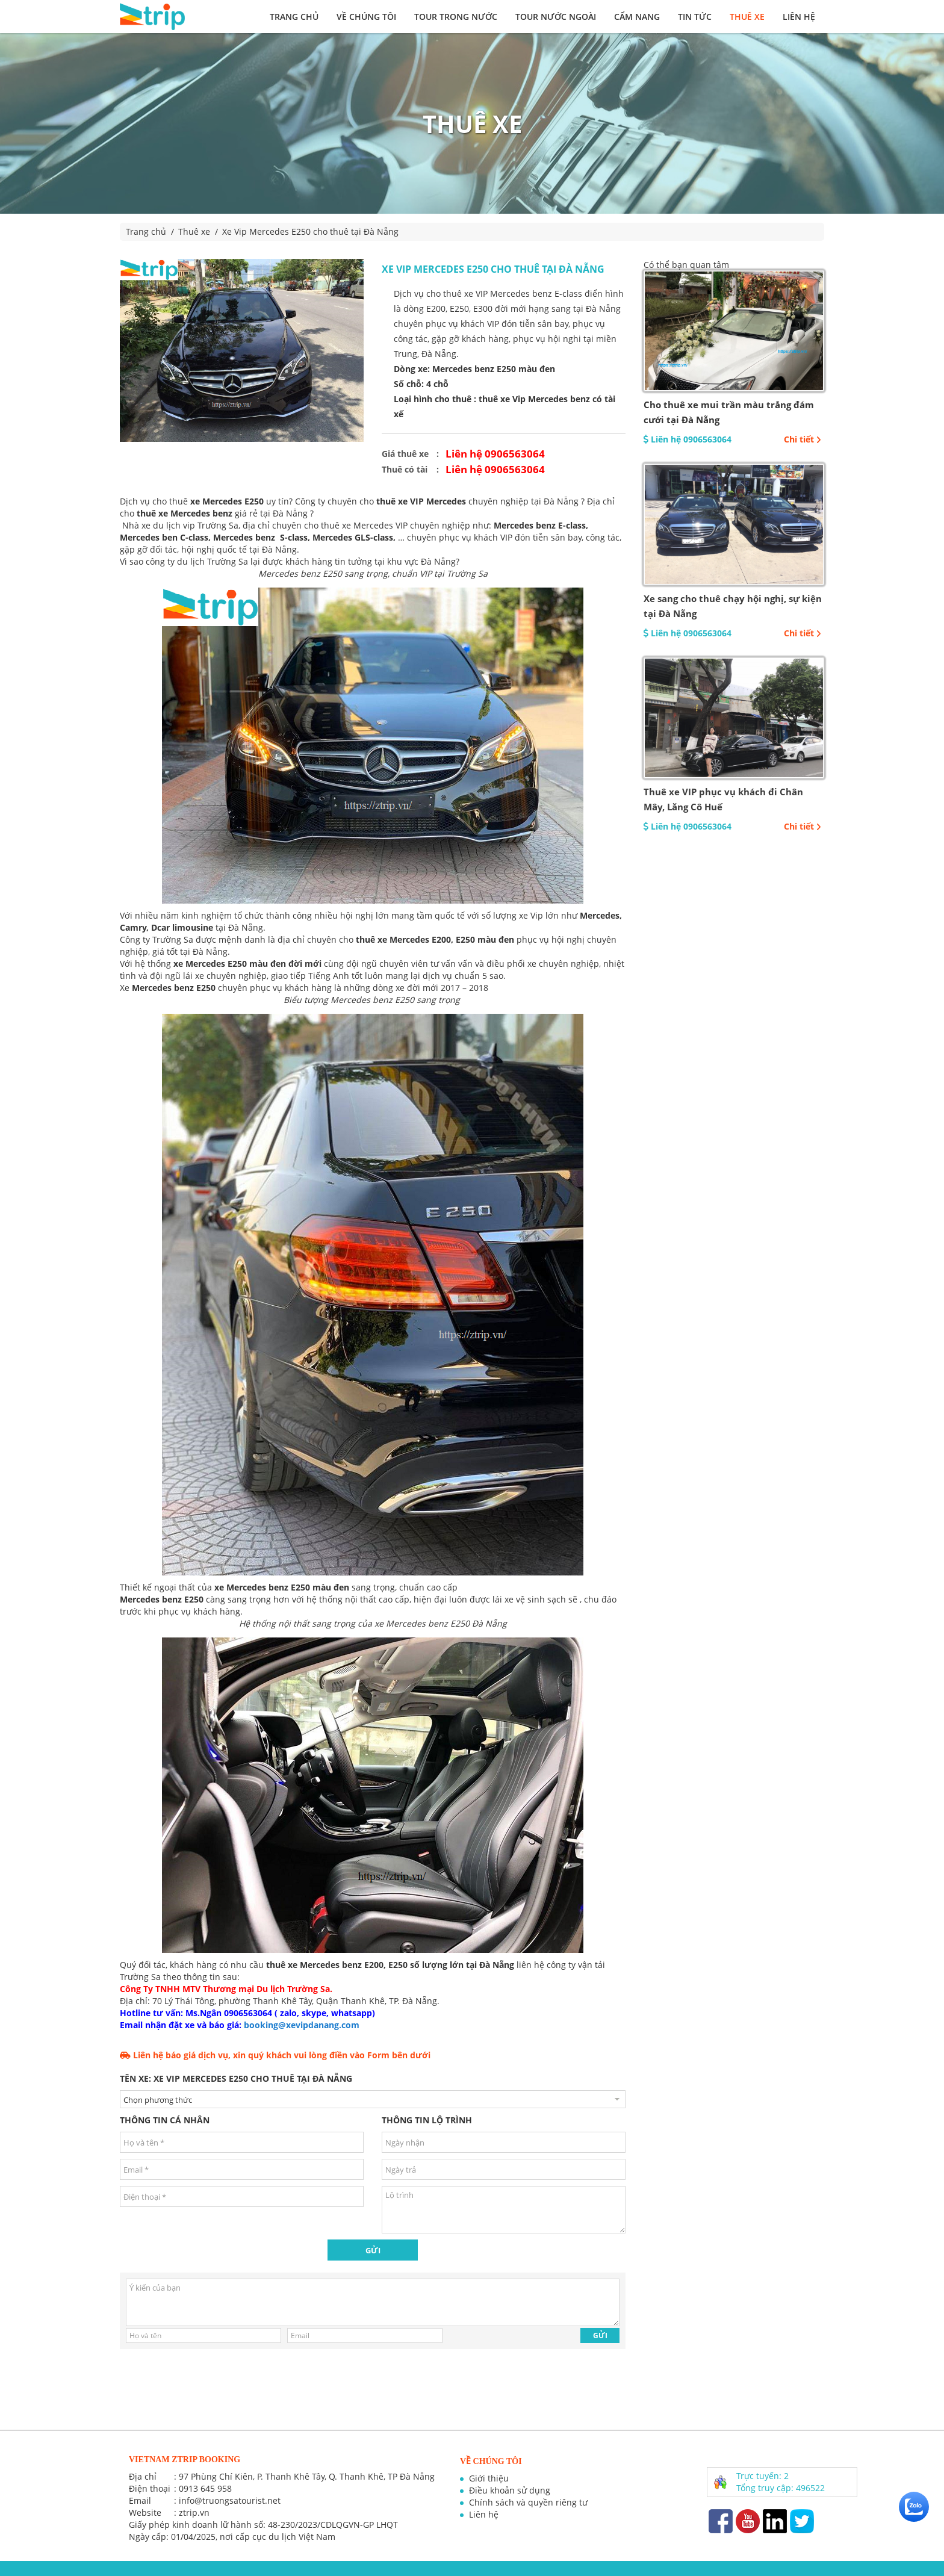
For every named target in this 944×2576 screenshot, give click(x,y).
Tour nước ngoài (555, 16)
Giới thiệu (489, 2478)
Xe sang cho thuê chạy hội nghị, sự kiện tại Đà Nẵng (733, 605)
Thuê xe (747, 16)
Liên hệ (799, 16)
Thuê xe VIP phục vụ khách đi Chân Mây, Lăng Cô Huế (723, 799)
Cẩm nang (637, 16)
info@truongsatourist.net (230, 2500)
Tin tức (695, 16)
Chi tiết (802, 439)
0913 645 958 (205, 2488)
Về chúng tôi (366, 16)
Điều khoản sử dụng (509, 2490)
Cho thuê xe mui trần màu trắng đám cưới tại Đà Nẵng (729, 412)
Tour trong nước (455, 16)
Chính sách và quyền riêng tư (528, 2502)
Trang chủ (294, 16)
